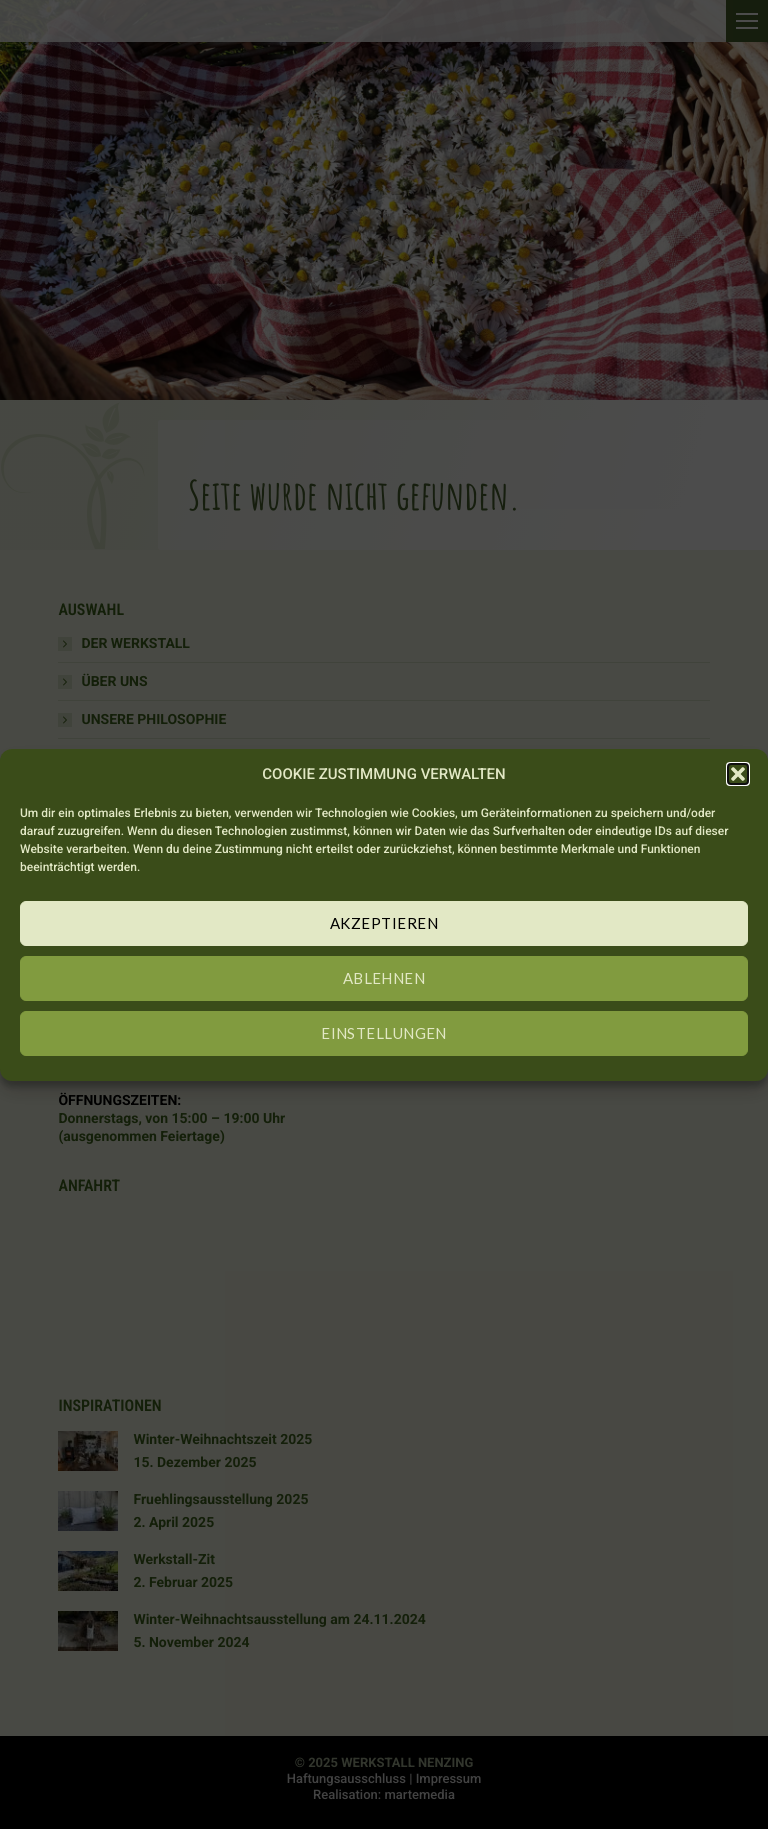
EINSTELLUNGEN (384, 1033)
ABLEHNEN (384, 978)
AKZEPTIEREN (384, 923)
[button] (738, 774)
